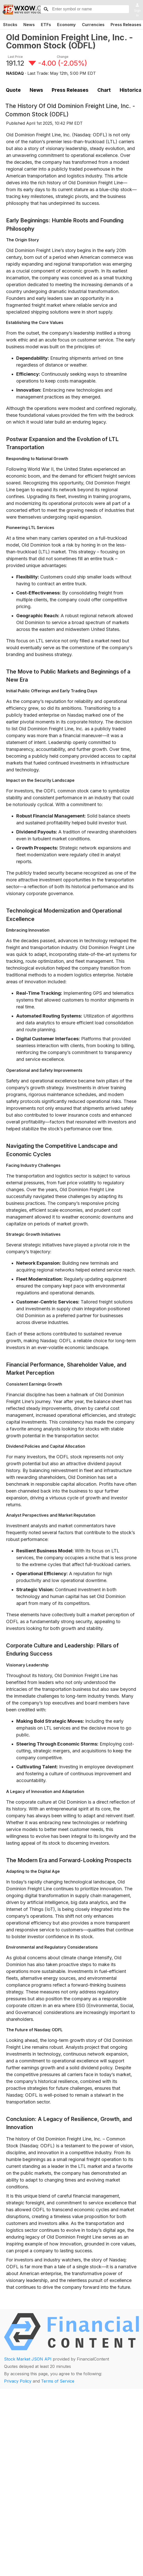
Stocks (10, 24)
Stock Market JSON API (27, 2359)
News (29, 24)
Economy (66, 24)
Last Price (15, 57)
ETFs (46, 24)
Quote (13, 90)
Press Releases (70, 90)
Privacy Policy (17, 2381)
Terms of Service (57, 2381)
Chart (104, 90)
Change (62, 57)
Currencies (93, 24)
